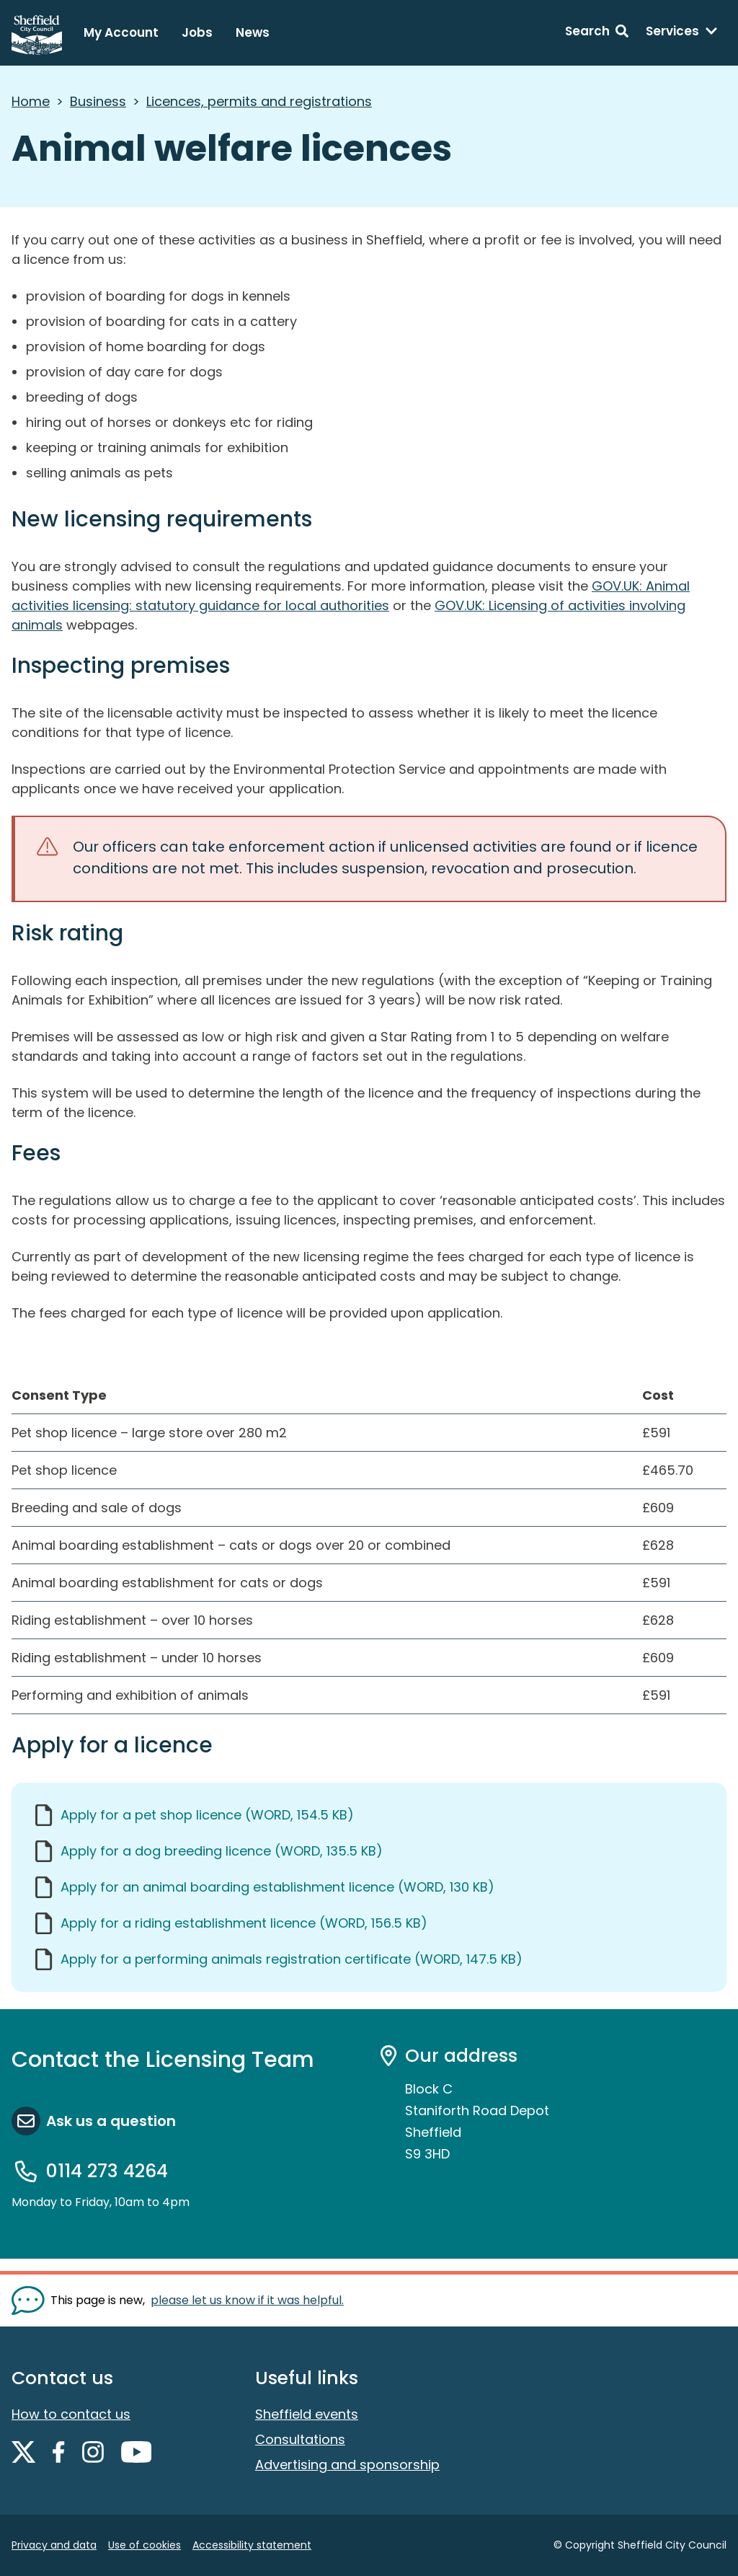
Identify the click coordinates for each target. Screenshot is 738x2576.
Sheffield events (306, 2414)
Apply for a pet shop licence (207, 1815)
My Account (121, 32)
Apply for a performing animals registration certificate (292, 1959)
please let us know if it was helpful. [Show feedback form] (247, 2300)
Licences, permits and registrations (259, 101)
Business (98, 101)
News (253, 32)
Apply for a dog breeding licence (222, 1851)
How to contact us (71, 2414)
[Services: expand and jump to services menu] (681, 33)
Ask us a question (111, 2121)
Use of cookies (144, 2545)
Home (31, 101)
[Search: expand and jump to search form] (596, 33)
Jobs (197, 32)
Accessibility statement (251, 2545)
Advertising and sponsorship (347, 2465)
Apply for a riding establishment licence (244, 1923)
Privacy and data (54, 2545)
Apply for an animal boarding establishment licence (277, 1887)
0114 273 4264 (107, 2171)
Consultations (300, 2439)
